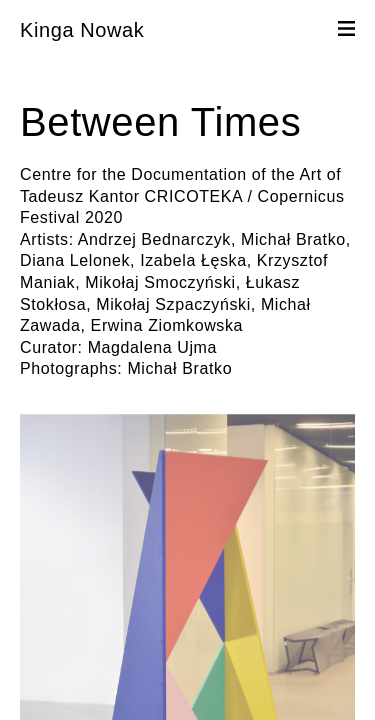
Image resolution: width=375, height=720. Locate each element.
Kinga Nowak (82, 30)
